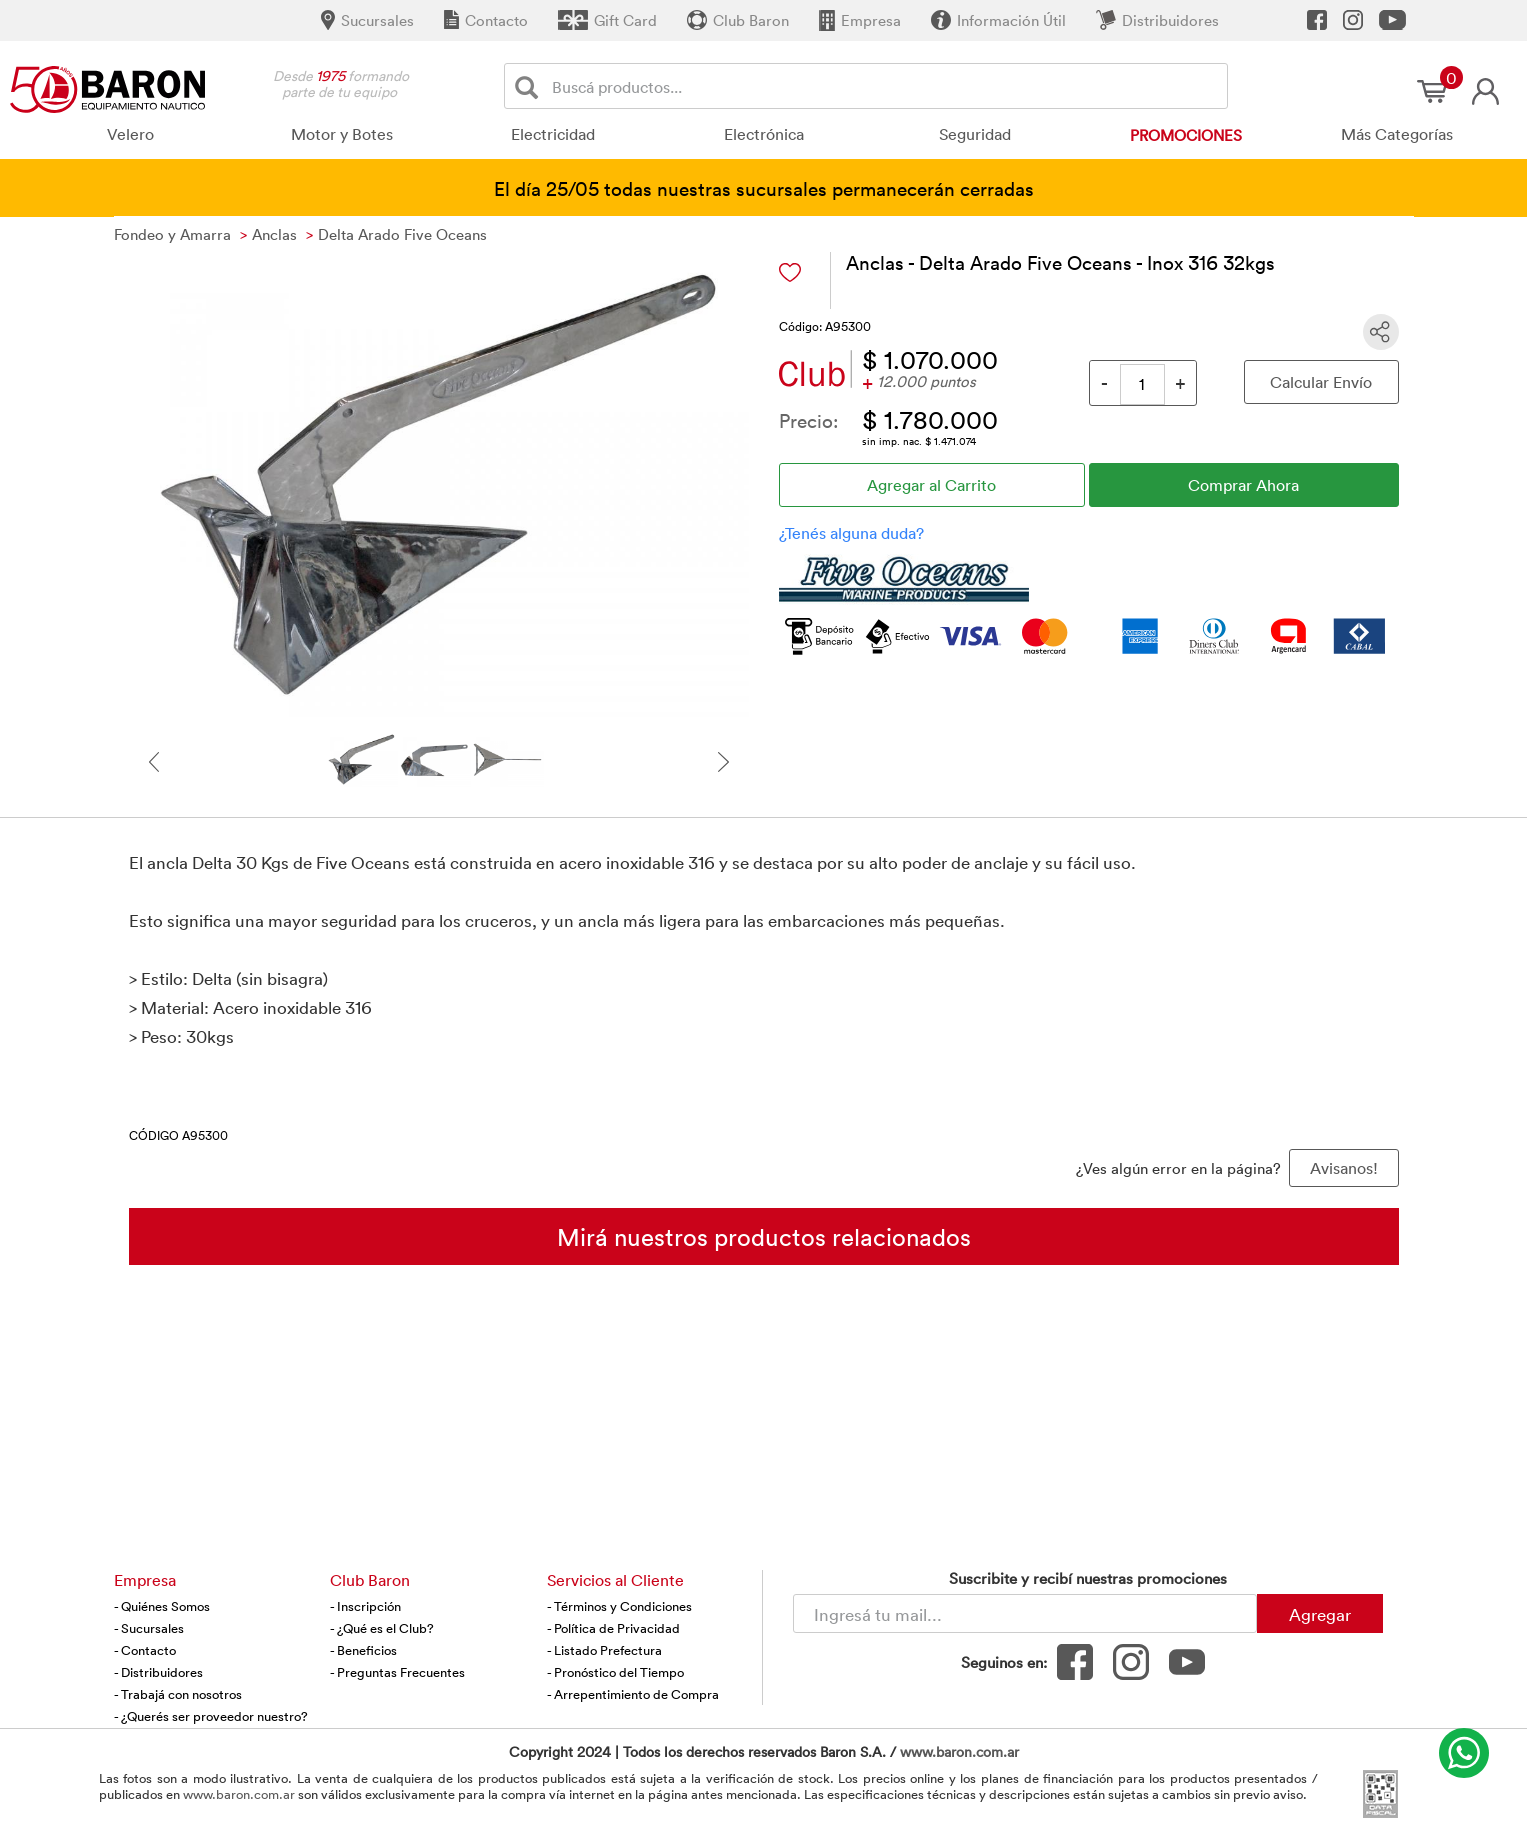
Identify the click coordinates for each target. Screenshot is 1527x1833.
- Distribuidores (158, 1672)
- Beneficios (363, 1650)
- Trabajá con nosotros (178, 1694)
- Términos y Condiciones (619, 1606)
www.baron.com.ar (959, 1751)
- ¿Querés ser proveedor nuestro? (211, 1716)
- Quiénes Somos (162, 1606)
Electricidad (553, 134)
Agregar (1320, 1614)
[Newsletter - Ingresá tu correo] (1025, 1613)
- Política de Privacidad (613, 1628)
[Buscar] (530, 86)
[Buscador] (886, 86)
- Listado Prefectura (604, 1650)
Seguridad (975, 134)
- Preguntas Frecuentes (397, 1672)
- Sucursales (149, 1628)
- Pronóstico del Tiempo (615, 1672)
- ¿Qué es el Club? (382, 1628)
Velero (130, 134)
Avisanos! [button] (1344, 1168)
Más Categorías (1397, 134)
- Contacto (145, 1650)
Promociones (1186, 135)
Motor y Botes (342, 134)
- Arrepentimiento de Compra (633, 1694)
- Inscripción (365, 1606)
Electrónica (764, 134)
